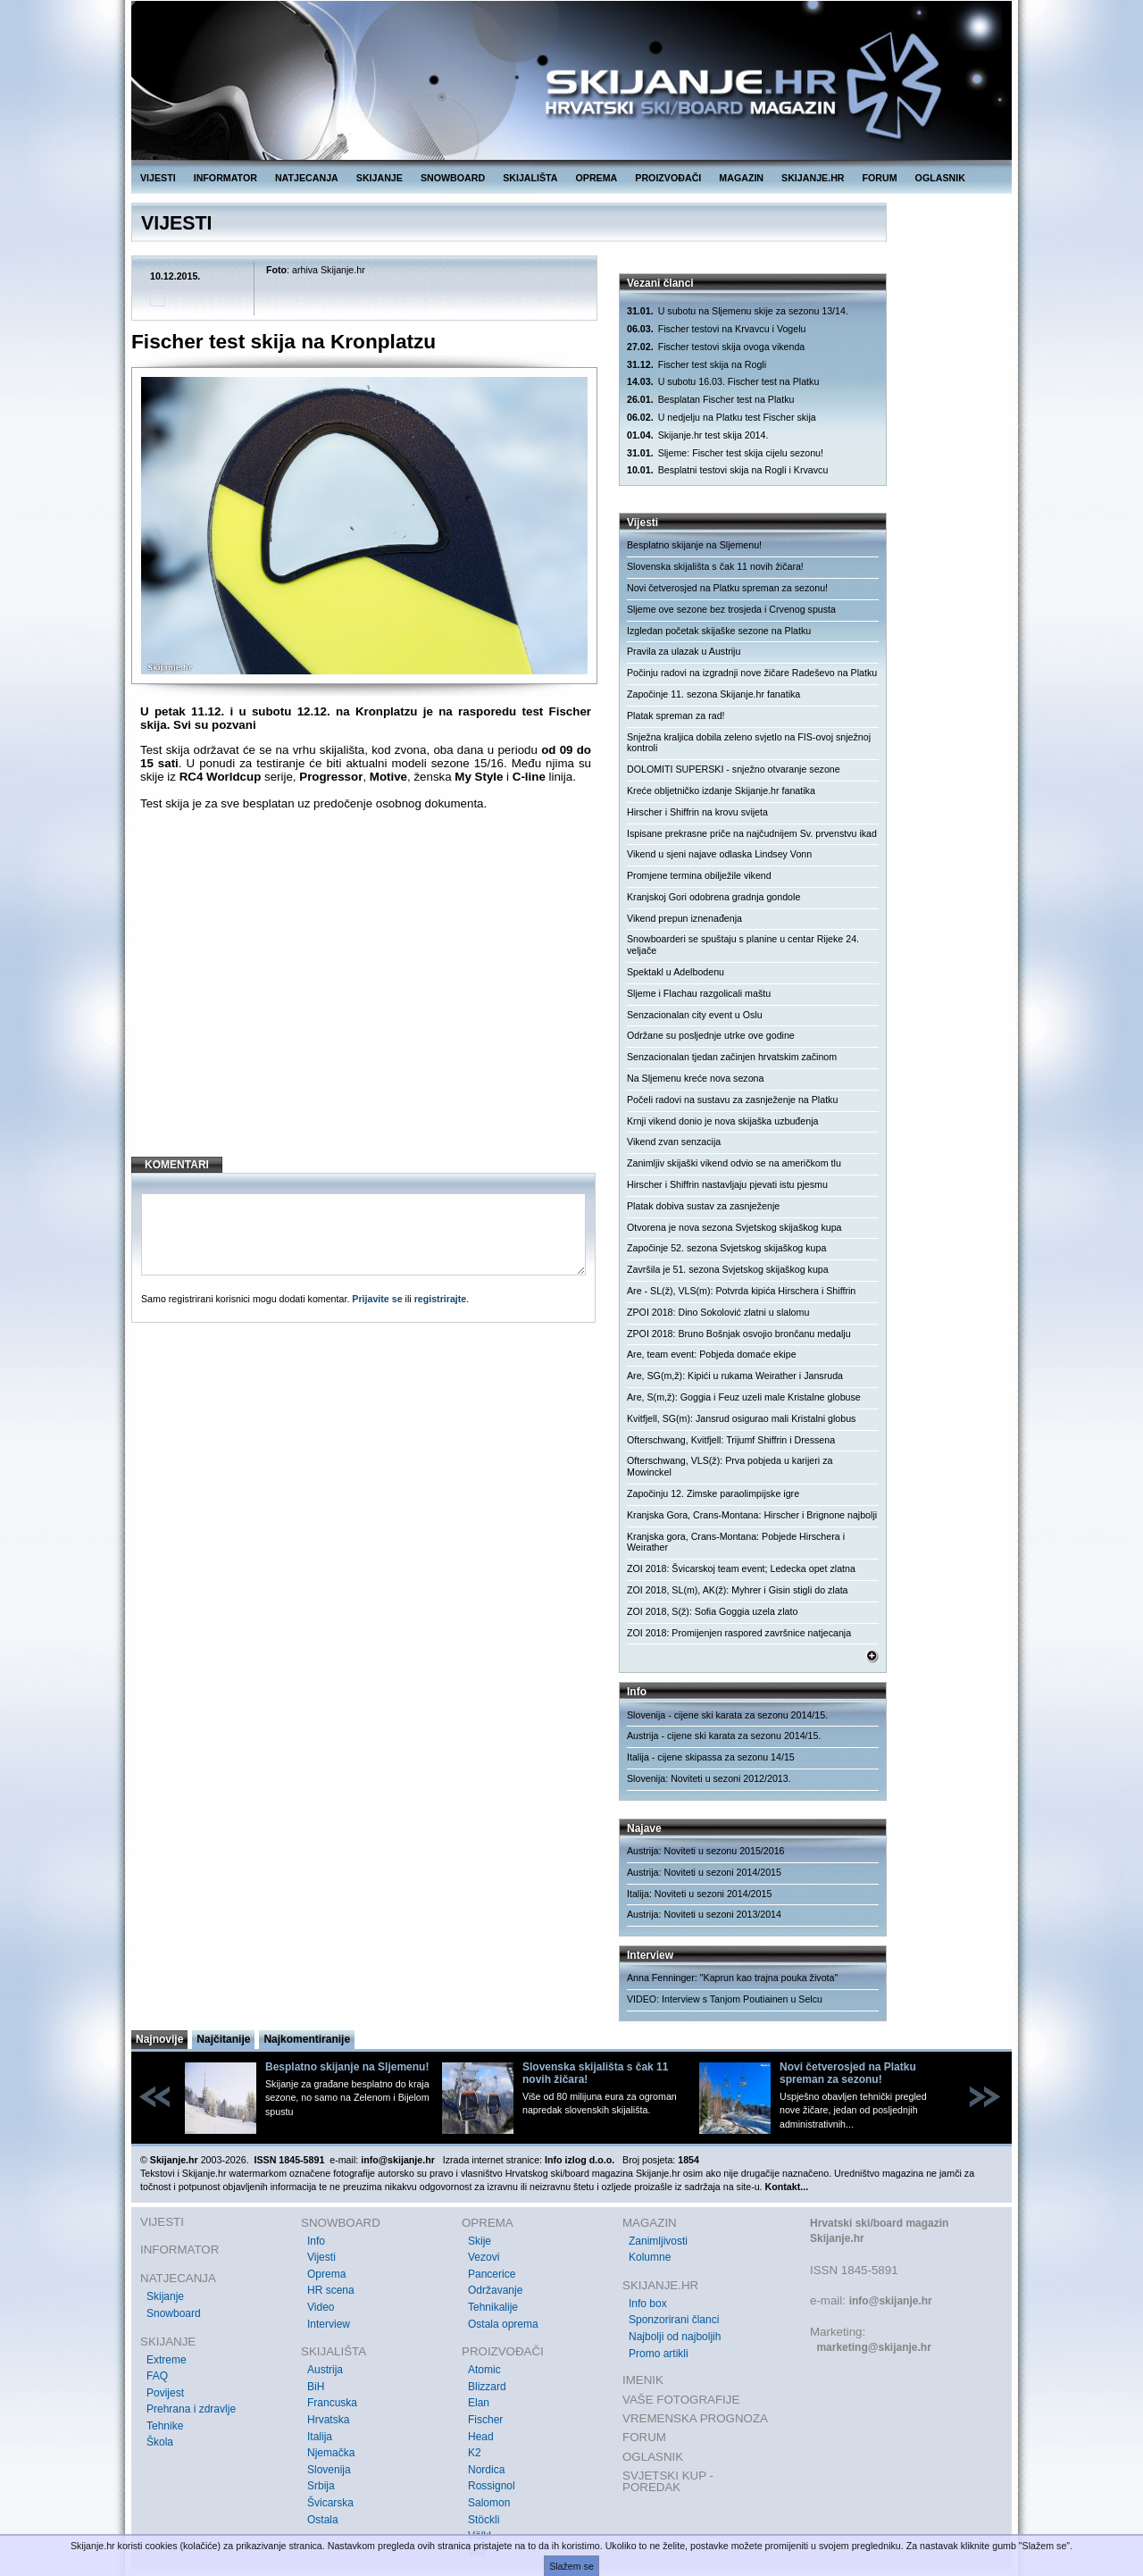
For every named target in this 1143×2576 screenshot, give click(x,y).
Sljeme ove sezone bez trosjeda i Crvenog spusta (731, 609)
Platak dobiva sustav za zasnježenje (703, 1205)
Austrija (325, 2369)
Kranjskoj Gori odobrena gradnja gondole (713, 896)
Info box (648, 2303)
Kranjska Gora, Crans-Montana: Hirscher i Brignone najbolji (752, 1515)
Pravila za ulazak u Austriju (683, 651)
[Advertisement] (365, 998)
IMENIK (642, 2380)
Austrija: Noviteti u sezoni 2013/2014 (704, 1914)
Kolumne (650, 2257)
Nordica (486, 2469)
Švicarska (330, 2503)
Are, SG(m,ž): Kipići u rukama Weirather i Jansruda (735, 1375)
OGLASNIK (940, 177)
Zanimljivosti (658, 2241)
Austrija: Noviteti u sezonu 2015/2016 (706, 1850)
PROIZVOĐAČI (668, 177)
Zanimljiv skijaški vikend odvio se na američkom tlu (734, 1163)
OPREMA (597, 177)
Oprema (326, 2274)
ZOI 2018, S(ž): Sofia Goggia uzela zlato (712, 1611)
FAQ (157, 2376)
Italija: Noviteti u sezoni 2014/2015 (699, 1893)
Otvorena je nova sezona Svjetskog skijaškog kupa (734, 1227)
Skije (479, 2241)
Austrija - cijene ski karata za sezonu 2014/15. (724, 1735)
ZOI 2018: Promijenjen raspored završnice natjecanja (739, 1632)
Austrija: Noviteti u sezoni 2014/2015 (704, 1872)
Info (316, 2241)
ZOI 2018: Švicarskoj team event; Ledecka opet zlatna (741, 1568)
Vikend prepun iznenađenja (684, 918)
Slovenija (329, 2469)
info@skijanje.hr (890, 2301)
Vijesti (321, 2257)
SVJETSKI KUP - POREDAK (667, 2482)
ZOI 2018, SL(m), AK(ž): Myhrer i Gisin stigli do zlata (737, 1590)
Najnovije (159, 2039)
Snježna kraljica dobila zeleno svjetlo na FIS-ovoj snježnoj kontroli (749, 743)
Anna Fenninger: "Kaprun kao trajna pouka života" (732, 1977)
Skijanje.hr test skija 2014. (697, 435)
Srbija (321, 2486)
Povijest (165, 2393)
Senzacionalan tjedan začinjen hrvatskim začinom (732, 1056)
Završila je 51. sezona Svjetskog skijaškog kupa (728, 1269)
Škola (159, 2442)
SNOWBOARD (453, 177)
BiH (315, 2386)
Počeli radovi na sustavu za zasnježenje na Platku (732, 1099)
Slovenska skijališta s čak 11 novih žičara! (715, 566)
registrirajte (440, 1298)
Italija (319, 2436)
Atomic (484, 2369)
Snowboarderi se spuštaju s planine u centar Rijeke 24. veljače (743, 944)
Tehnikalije (493, 2307)
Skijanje (165, 2296)
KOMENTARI (177, 1164)
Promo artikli (658, 2353)
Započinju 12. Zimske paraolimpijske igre (713, 1493)
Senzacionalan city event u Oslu (695, 1014)
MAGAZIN (741, 177)
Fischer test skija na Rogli (696, 365)
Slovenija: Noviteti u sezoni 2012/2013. (709, 1778)
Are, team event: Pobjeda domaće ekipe (712, 1354)
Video (320, 2307)
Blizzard (487, 2386)
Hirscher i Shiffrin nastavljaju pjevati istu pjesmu (727, 1184)
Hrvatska (328, 2419)
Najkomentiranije (306, 2039)
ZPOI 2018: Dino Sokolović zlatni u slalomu (718, 1312)
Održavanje (495, 2290)
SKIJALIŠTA (530, 177)
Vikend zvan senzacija (674, 1141)
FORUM (880, 177)
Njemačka (331, 2452)
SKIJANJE (379, 177)
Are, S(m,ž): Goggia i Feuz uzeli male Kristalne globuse (744, 1397)
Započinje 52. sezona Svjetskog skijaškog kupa (726, 1247)
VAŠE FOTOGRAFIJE (680, 2399)
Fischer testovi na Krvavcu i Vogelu (716, 329)
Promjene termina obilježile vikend (699, 875)
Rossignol (491, 2486)
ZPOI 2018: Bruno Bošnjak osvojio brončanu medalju (739, 1333)
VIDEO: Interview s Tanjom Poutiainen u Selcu (724, 1999)
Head (481, 2436)
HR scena (331, 2290)
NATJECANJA (306, 177)
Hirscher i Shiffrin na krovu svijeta (697, 812)
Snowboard (173, 2313)
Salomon (489, 2503)
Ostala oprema (503, 2324)
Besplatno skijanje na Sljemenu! (694, 544)
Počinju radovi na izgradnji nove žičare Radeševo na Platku (752, 672)
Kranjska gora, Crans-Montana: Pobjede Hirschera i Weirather (736, 1542)
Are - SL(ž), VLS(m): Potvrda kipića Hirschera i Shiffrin (741, 1290)
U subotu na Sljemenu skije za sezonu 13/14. (737, 311)
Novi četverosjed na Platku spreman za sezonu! (727, 587)
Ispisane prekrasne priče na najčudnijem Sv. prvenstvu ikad (752, 833)
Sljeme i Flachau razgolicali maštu (699, 993)
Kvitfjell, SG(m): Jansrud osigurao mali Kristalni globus (741, 1418)
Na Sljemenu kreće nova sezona (695, 1078)
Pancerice (491, 2274)
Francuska (332, 2402)
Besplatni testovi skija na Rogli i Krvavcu (727, 470)
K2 (474, 2452)
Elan (478, 2402)
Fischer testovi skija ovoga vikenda (716, 347)
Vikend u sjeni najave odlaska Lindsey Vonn (719, 854)
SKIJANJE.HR (812, 177)
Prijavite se (377, 1298)
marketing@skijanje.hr (873, 2347)
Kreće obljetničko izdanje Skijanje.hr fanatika (721, 790)
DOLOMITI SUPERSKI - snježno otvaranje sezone (733, 769)
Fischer (485, 2419)
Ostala (322, 2519)
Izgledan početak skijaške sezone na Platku (719, 630)
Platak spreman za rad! (676, 715)
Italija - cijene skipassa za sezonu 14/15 (711, 1757)
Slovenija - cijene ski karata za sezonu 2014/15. (727, 1715)
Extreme (166, 2360)
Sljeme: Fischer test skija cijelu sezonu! (725, 453)
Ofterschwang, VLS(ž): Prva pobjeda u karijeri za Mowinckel (729, 1466)
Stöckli (483, 2519)
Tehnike (164, 2426)
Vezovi (483, 2257)
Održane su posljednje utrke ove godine (711, 1035)
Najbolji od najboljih (675, 2336)
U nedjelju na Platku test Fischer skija (721, 417)
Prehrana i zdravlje (191, 2409)
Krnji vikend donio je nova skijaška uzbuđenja (722, 1121)
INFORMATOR (225, 177)
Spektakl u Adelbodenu (675, 971)
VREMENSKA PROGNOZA (695, 2418)
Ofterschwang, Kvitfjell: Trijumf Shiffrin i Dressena (731, 1439)
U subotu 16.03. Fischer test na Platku (723, 382)
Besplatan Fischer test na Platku (710, 400)
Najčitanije (223, 2039)
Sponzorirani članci (674, 2319)
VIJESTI (158, 177)
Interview (328, 2324)
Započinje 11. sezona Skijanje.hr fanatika (713, 694)
